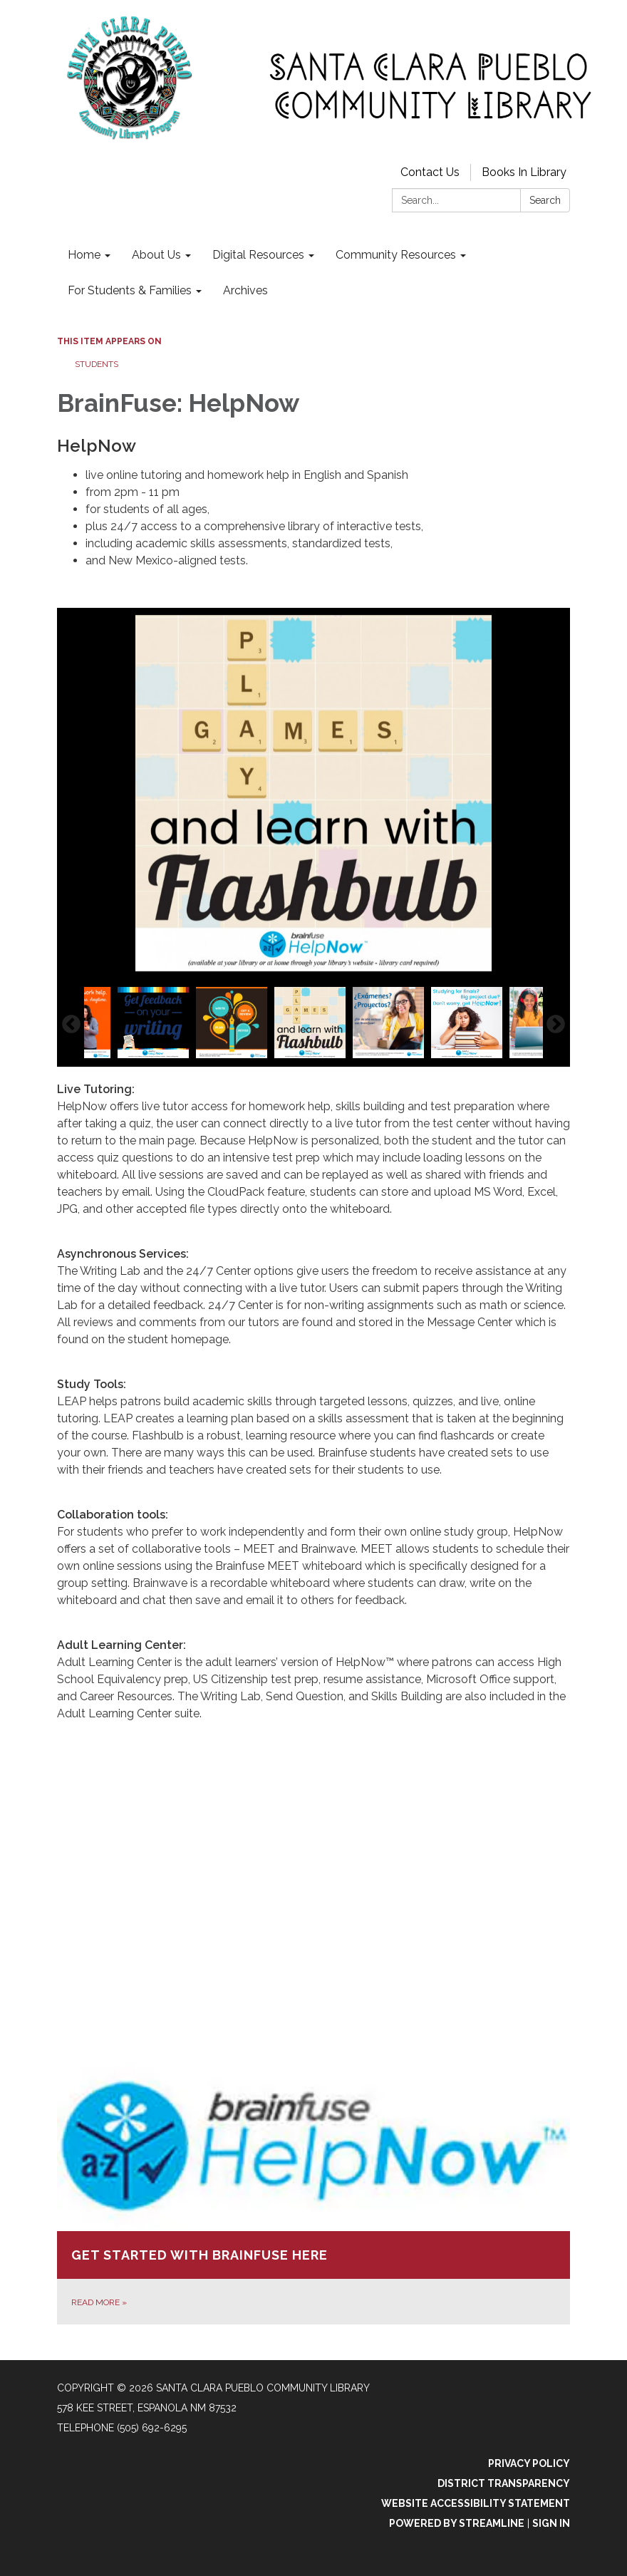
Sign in (551, 2523)
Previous (71, 1024)
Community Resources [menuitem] (396, 255)
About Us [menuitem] (156, 255)
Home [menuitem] (84, 255)
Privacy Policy (529, 2463)
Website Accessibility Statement (475, 2503)
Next (555, 1024)
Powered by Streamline (456, 2523)
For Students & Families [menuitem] (130, 290)
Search (545, 200)
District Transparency (503, 2483)
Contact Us (430, 172)
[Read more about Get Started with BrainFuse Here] (313, 2190)
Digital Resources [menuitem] (258, 255)
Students (96, 364)
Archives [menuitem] (245, 290)
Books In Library (524, 172)
